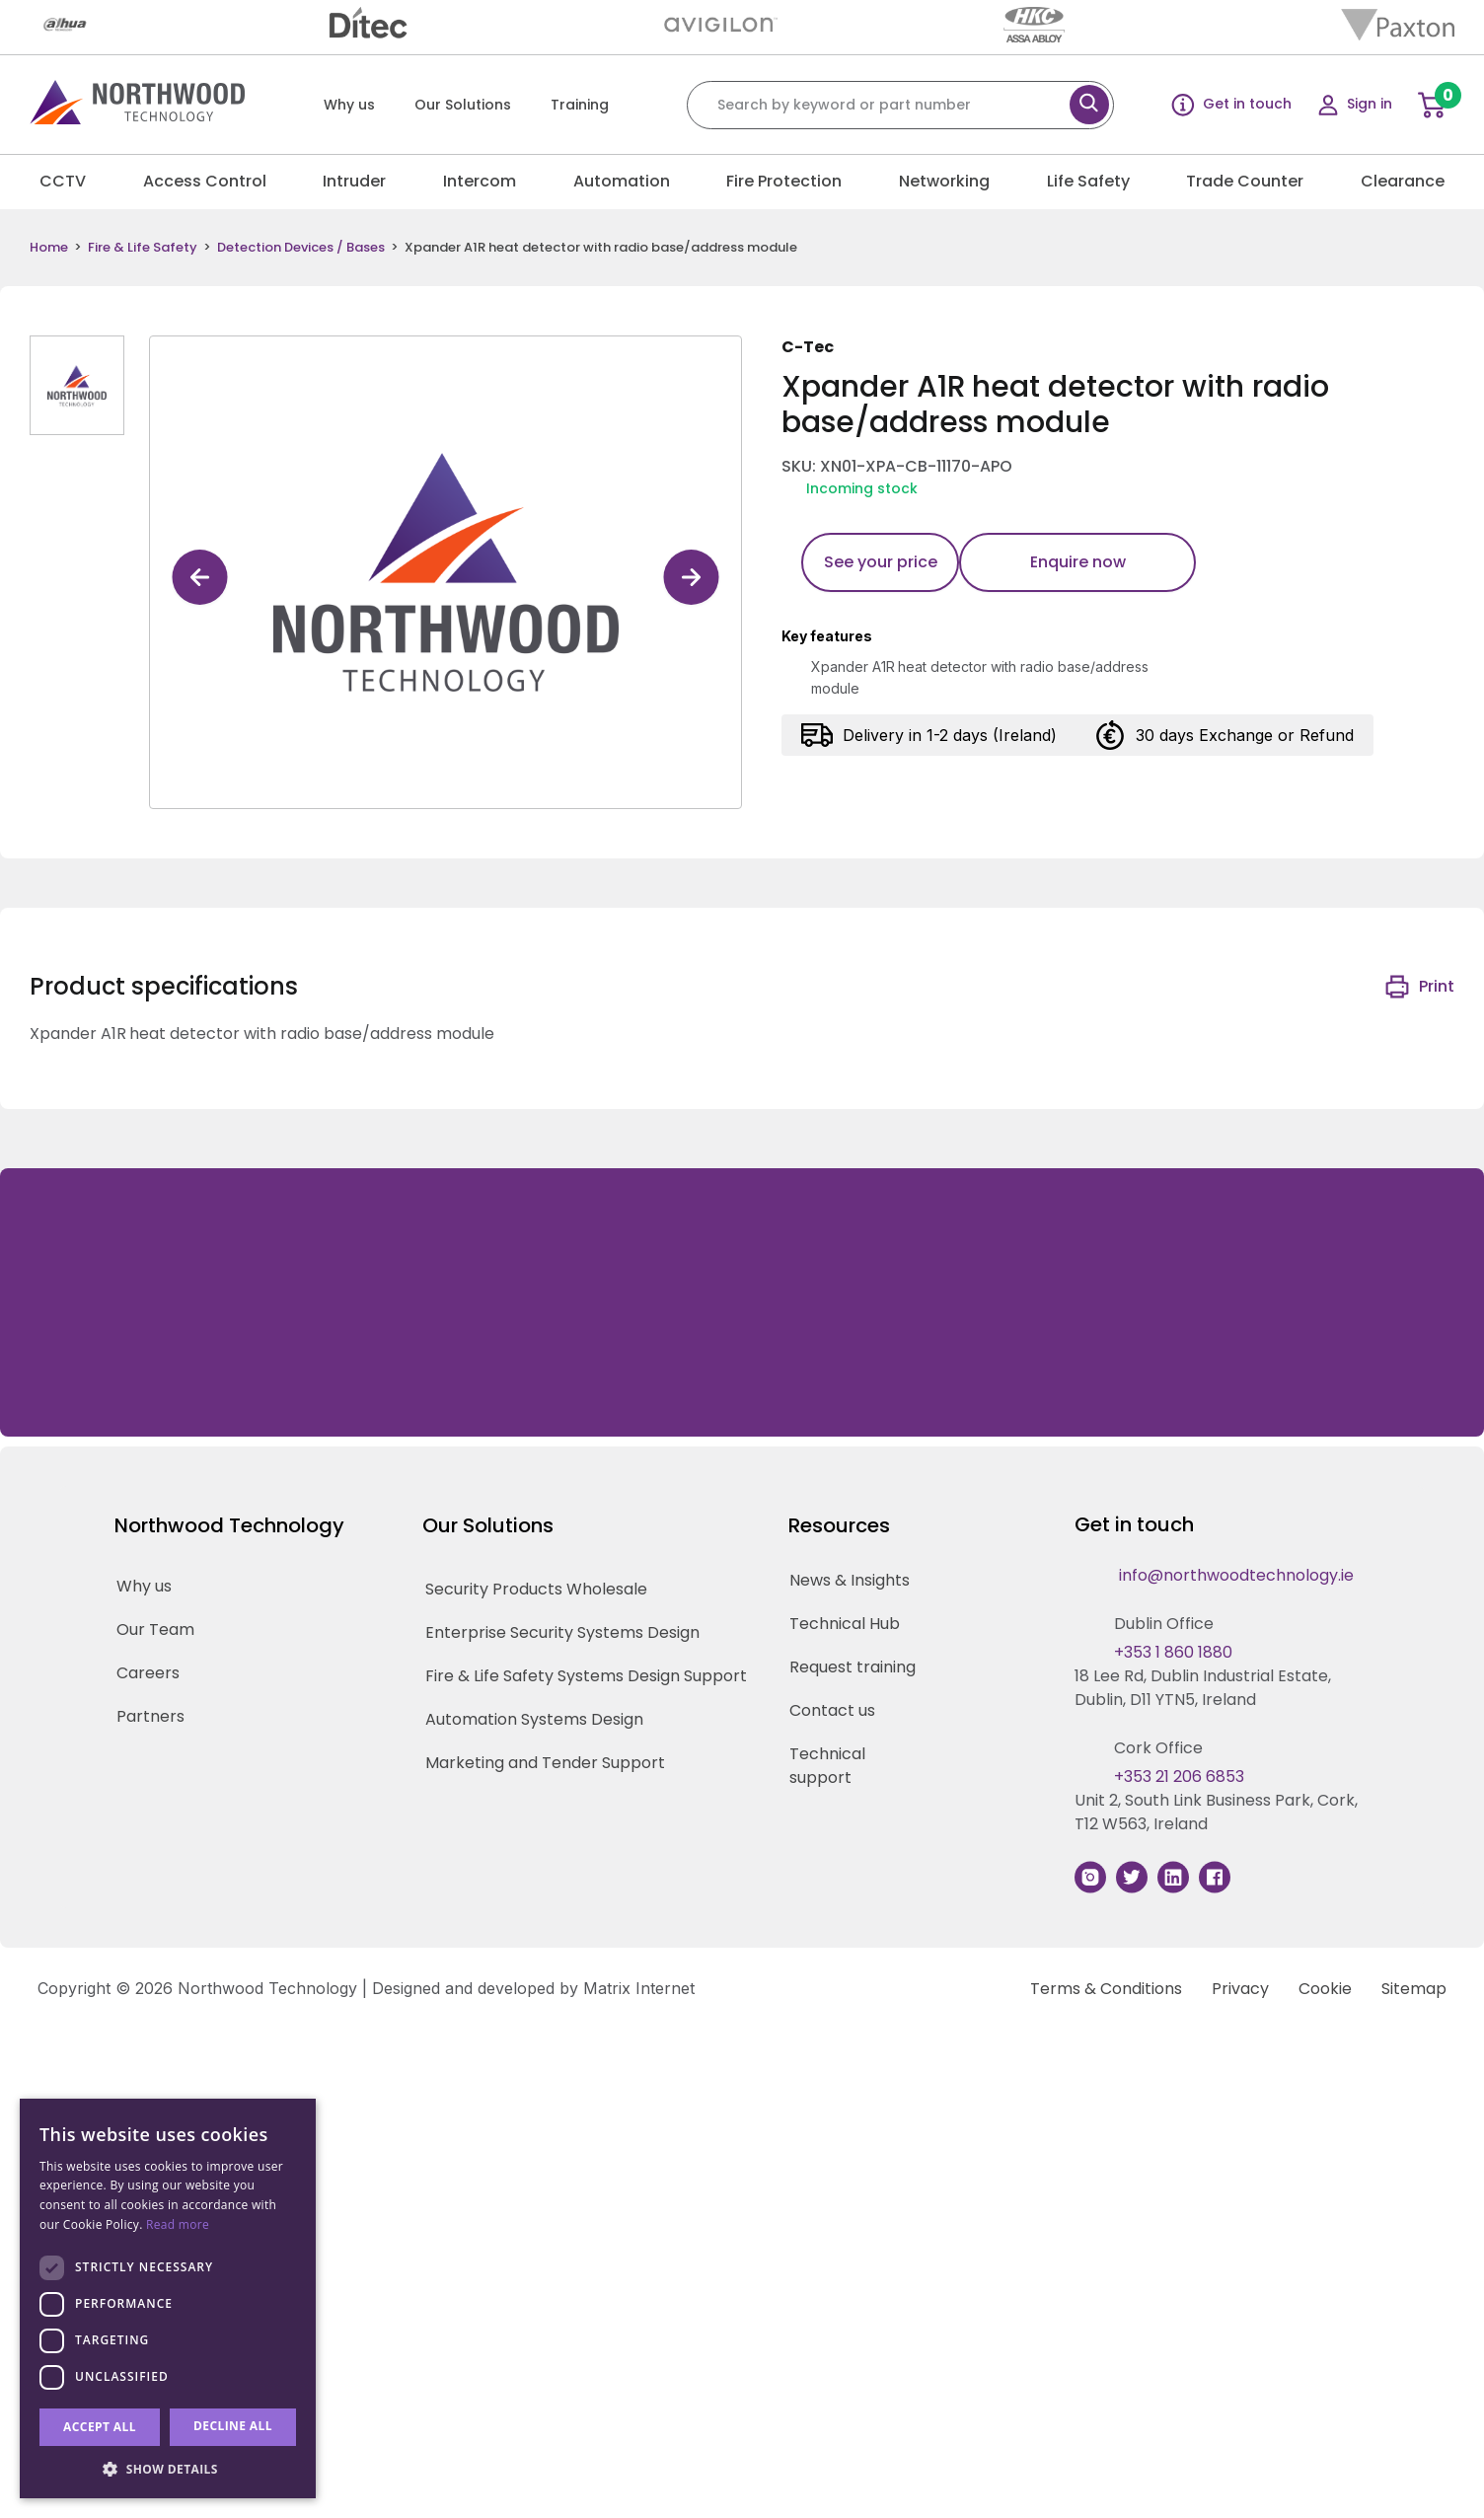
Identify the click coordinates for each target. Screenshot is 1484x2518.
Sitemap (1414, 1988)
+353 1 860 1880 (1173, 1652)
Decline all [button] (232, 2425)
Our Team (155, 1629)
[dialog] (168, 2298)
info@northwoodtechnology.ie (1236, 1575)
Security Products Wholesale (536, 1589)
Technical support (827, 1765)
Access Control (204, 181)
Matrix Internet (639, 1988)
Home (49, 248)
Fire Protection (784, 181)
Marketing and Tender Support (545, 1762)
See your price (880, 562)
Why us (349, 104)
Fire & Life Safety (142, 248)
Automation (621, 181)
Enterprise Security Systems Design (562, 1632)
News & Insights (849, 1580)
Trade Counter (1244, 181)
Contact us (832, 1710)
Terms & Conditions (1106, 1988)
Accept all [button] (99, 2426)
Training (580, 104)
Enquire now (1078, 562)
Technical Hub (844, 1623)
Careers (148, 1673)
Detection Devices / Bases (301, 248)
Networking (944, 181)
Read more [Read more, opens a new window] (177, 2224)
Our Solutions (462, 104)
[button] (167, 2469)
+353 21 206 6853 (1179, 1776)
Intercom (479, 181)
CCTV (62, 181)
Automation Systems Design (534, 1719)
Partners (150, 1716)
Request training (852, 1667)
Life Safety (1088, 181)
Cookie (1325, 1988)
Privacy (1240, 1988)
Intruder (354, 181)
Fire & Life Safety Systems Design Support (586, 1676)
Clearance (1403, 181)
